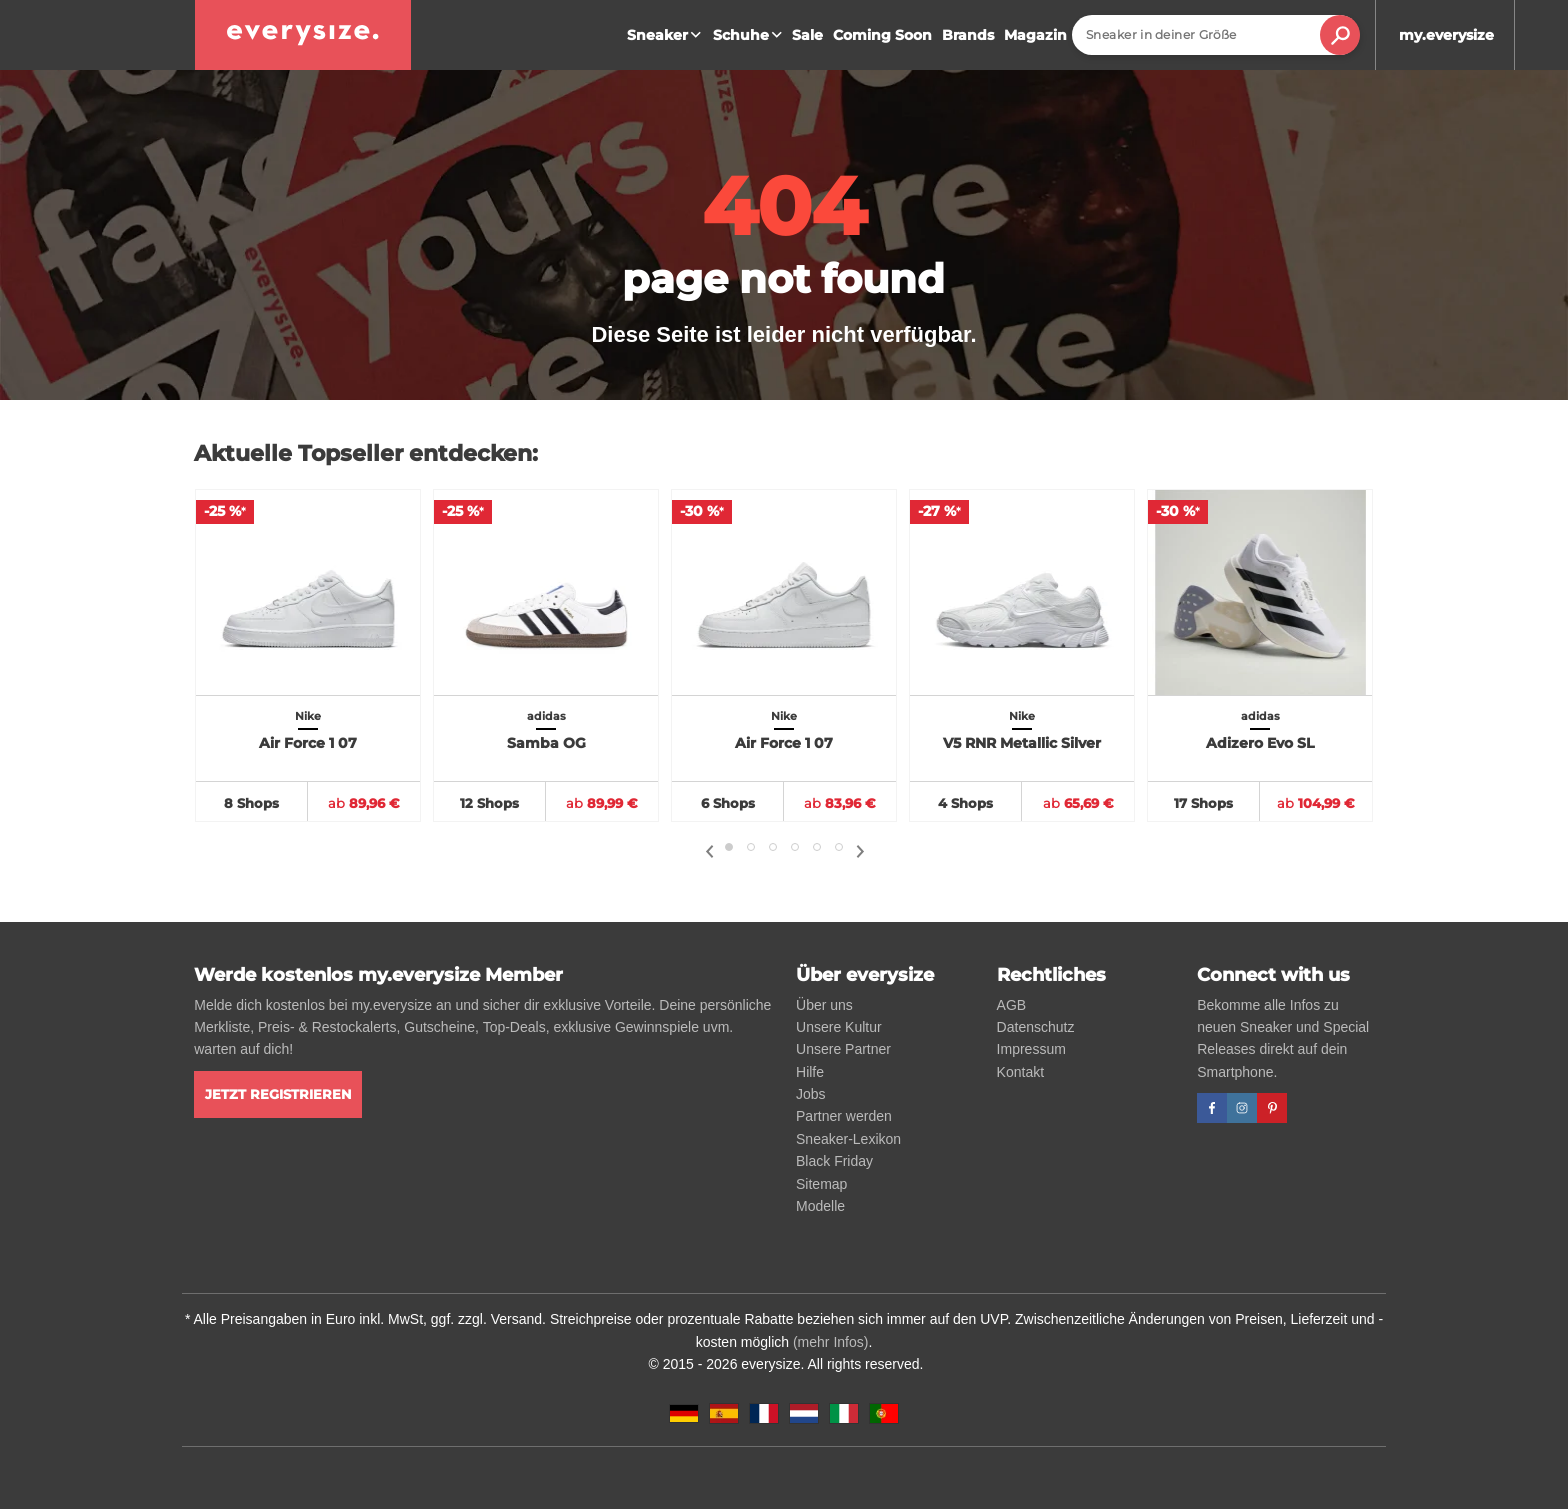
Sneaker (666, 35)
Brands (968, 35)
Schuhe (750, 35)
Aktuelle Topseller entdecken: (366, 453)
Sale (807, 35)
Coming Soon (882, 35)
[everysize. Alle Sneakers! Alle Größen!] (303, 35)
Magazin (1035, 35)
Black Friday (834, 1161)
